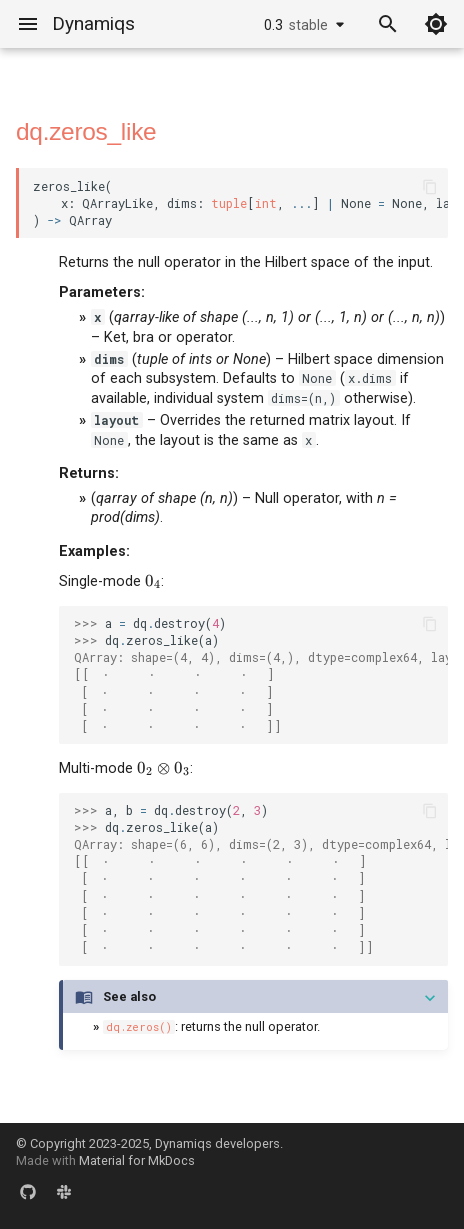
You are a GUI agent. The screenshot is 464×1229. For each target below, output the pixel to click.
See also (129, 996)
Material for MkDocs (137, 1160)
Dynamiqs (93, 23)
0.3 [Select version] (296, 25)
